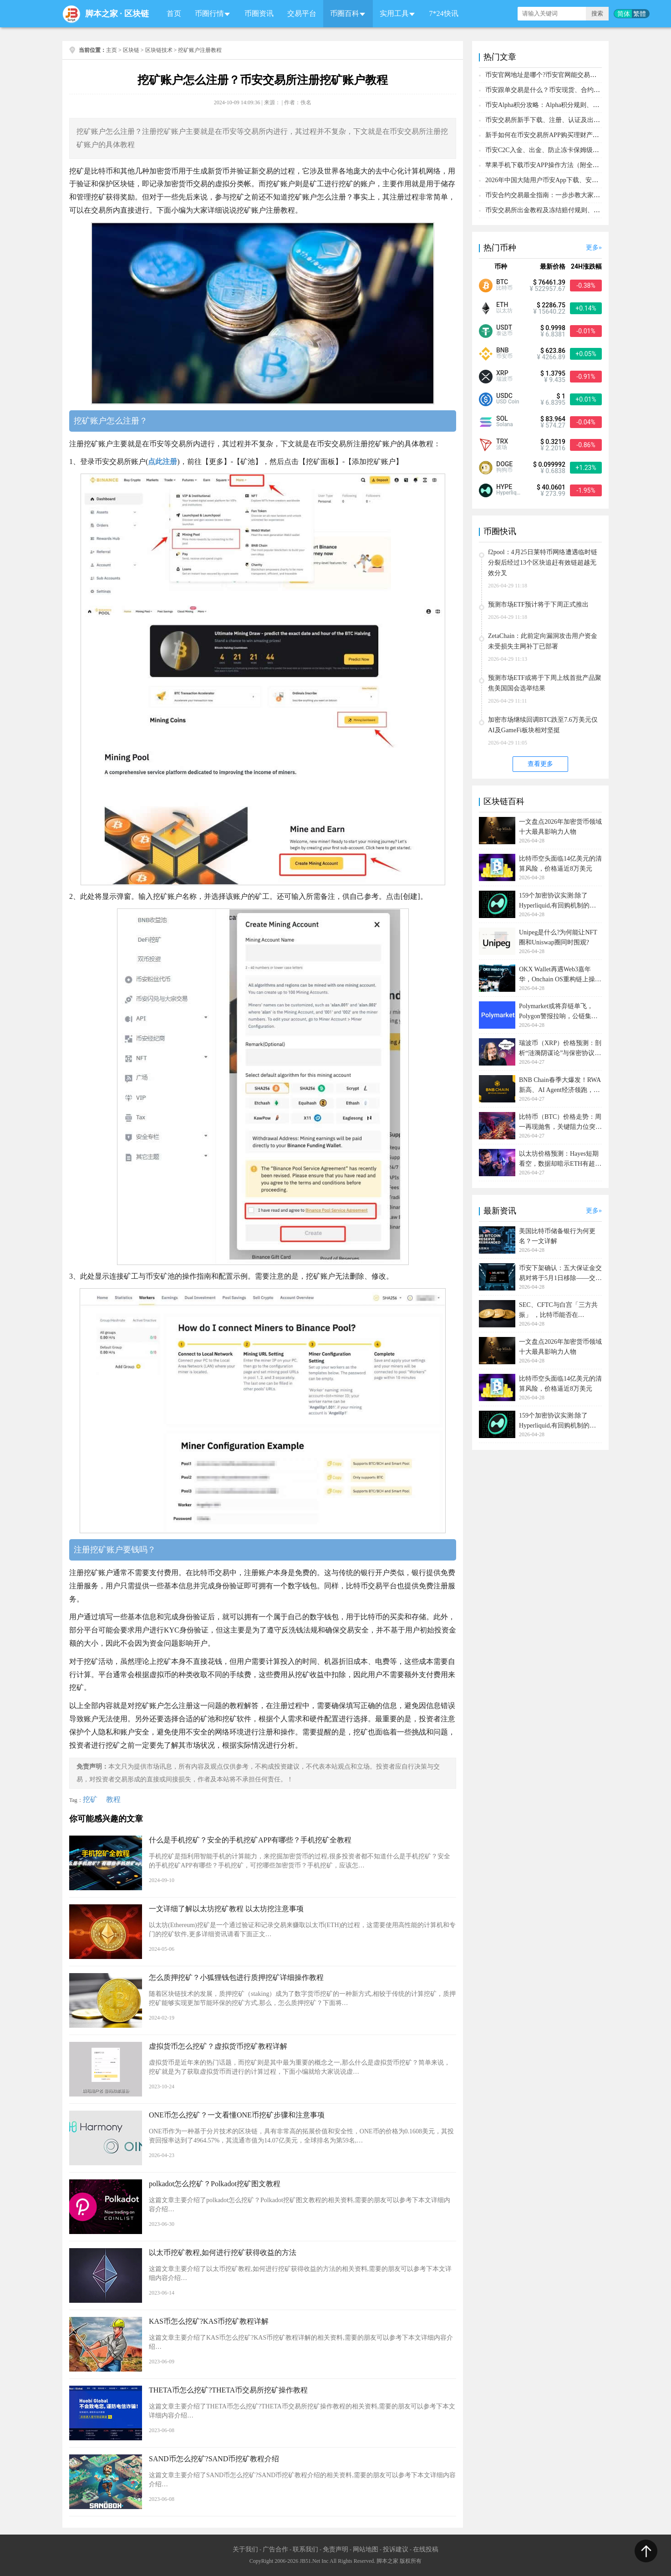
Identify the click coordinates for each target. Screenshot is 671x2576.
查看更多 (540, 763)
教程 (113, 1799)
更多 (592, 247)
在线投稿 (425, 2549)
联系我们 (305, 2549)
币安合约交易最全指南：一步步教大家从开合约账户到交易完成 (574, 195)
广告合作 (275, 2549)
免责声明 (335, 2549)
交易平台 (301, 13)
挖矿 (90, 1799)
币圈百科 (344, 13)
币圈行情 (209, 13)
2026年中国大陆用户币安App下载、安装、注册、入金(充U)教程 (575, 180)
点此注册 (162, 461)
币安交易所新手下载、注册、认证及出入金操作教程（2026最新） (577, 120)
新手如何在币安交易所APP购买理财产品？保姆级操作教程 (567, 135)
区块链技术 (159, 50)
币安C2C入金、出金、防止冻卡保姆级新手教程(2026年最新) (569, 150)
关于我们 (245, 2549)
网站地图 (365, 2549)
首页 (174, 13)
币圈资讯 (259, 13)
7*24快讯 (443, 13)
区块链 (136, 13)
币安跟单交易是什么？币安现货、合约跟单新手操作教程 (565, 90)
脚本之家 (101, 13)
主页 (111, 50)
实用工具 (394, 13)
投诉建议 (395, 2549)
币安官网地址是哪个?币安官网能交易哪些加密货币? (558, 74)
